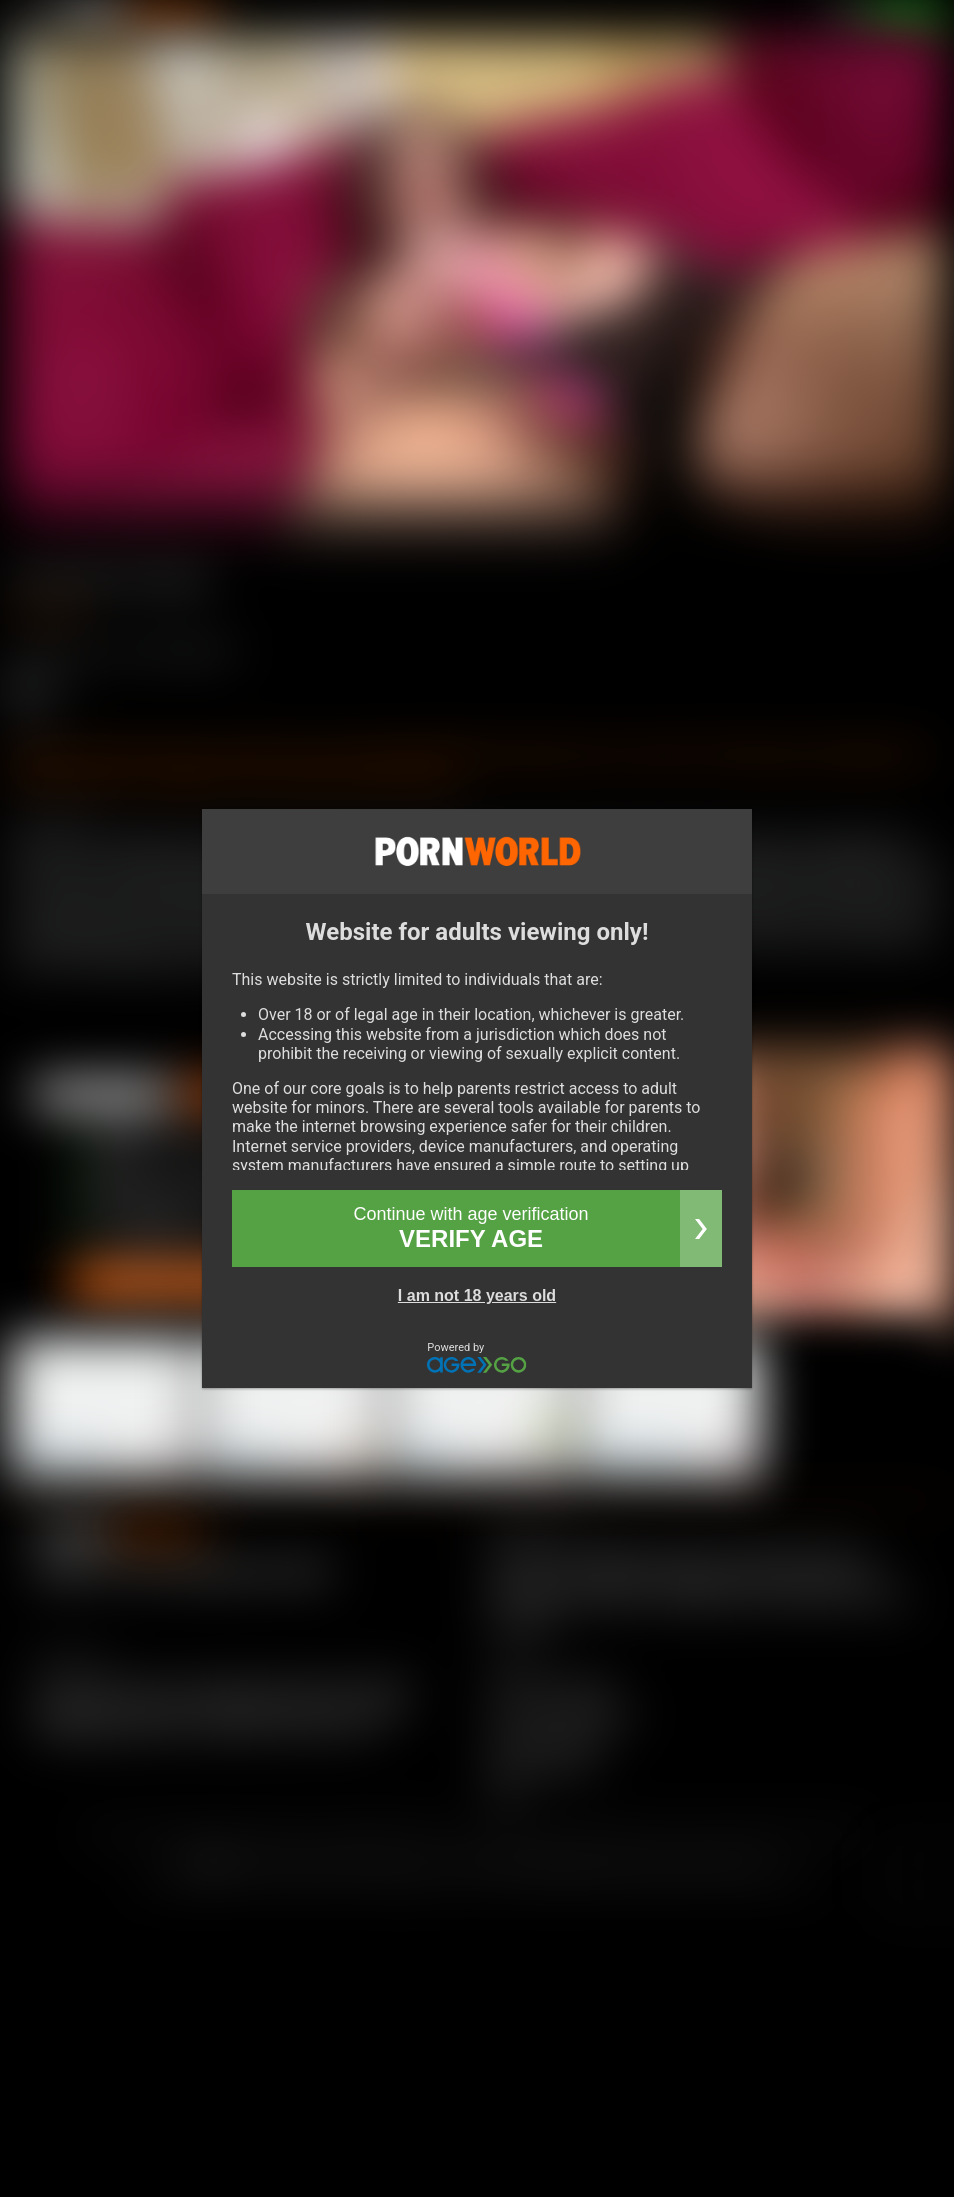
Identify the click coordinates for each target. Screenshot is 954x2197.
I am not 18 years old (477, 1295)
